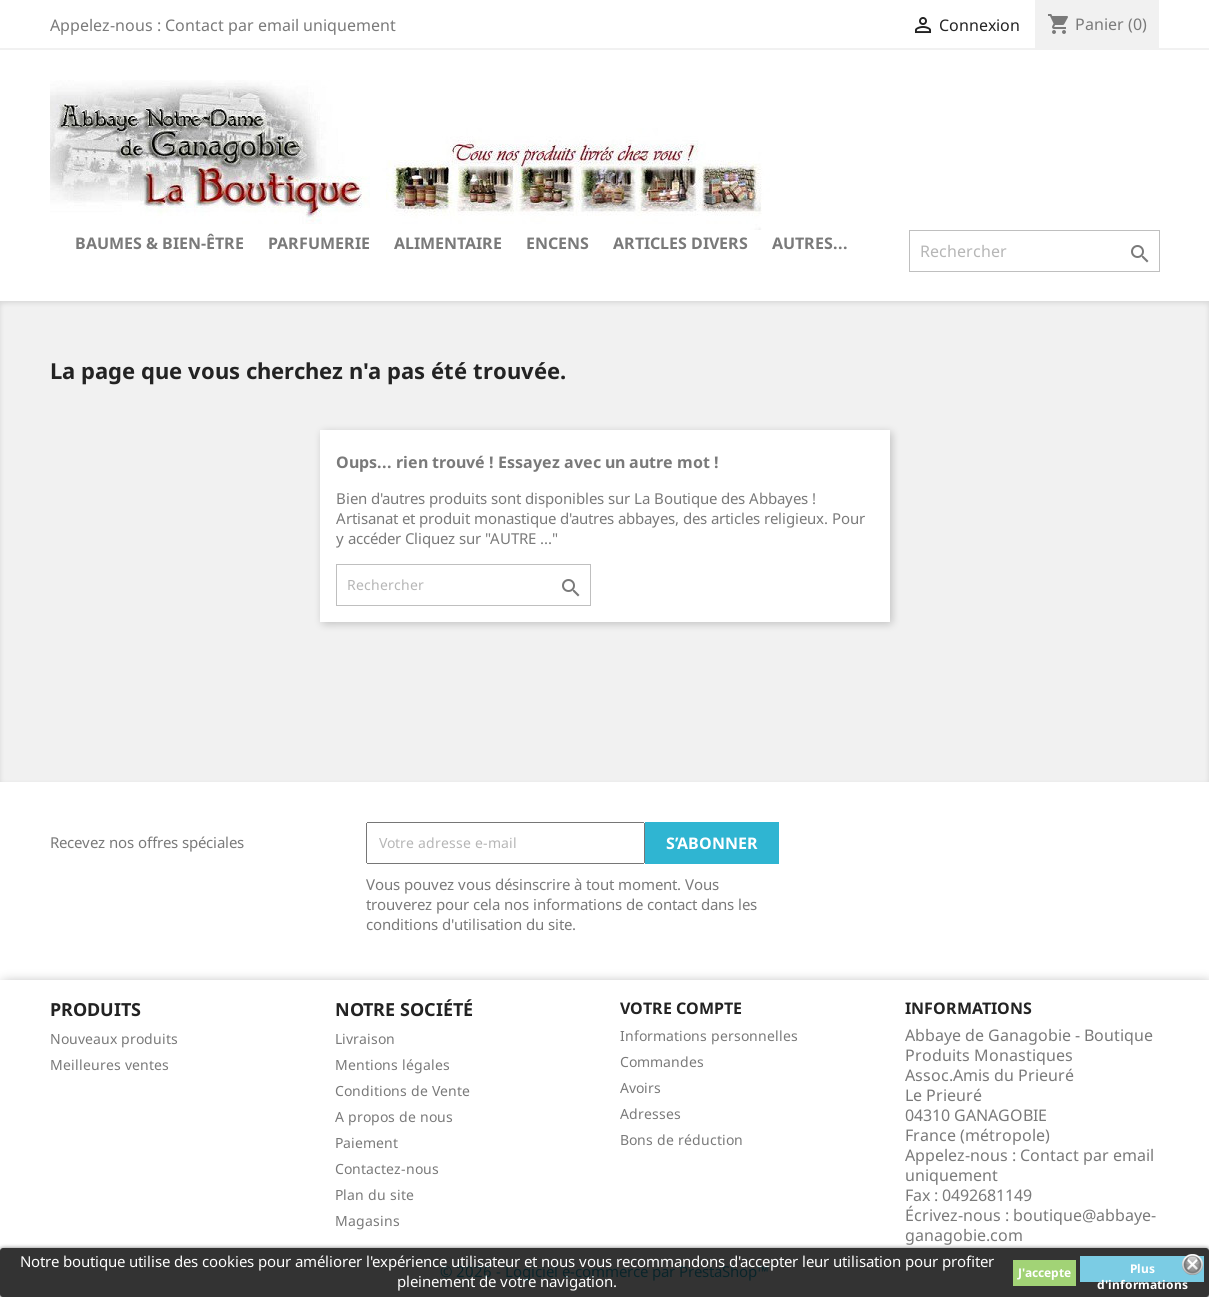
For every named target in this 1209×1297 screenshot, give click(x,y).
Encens (557, 243)
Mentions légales (392, 1064)
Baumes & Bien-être (159, 243)
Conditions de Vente (402, 1090)
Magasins (367, 1220)
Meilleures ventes (109, 1064)
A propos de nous (394, 1116)
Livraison (365, 1038)
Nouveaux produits (114, 1038)
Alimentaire (448, 243)
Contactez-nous (387, 1168)
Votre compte (681, 1008)
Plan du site (374, 1194)
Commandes (662, 1061)
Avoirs (640, 1087)
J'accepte (1044, 1272)
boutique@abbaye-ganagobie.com (1030, 1225)
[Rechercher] (1034, 251)
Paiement (366, 1142)
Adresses (650, 1113)
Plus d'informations (1142, 1271)
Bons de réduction (681, 1139)
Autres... (810, 243)
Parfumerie (319, 243)
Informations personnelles (709, 1035)
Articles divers (680, 243)
